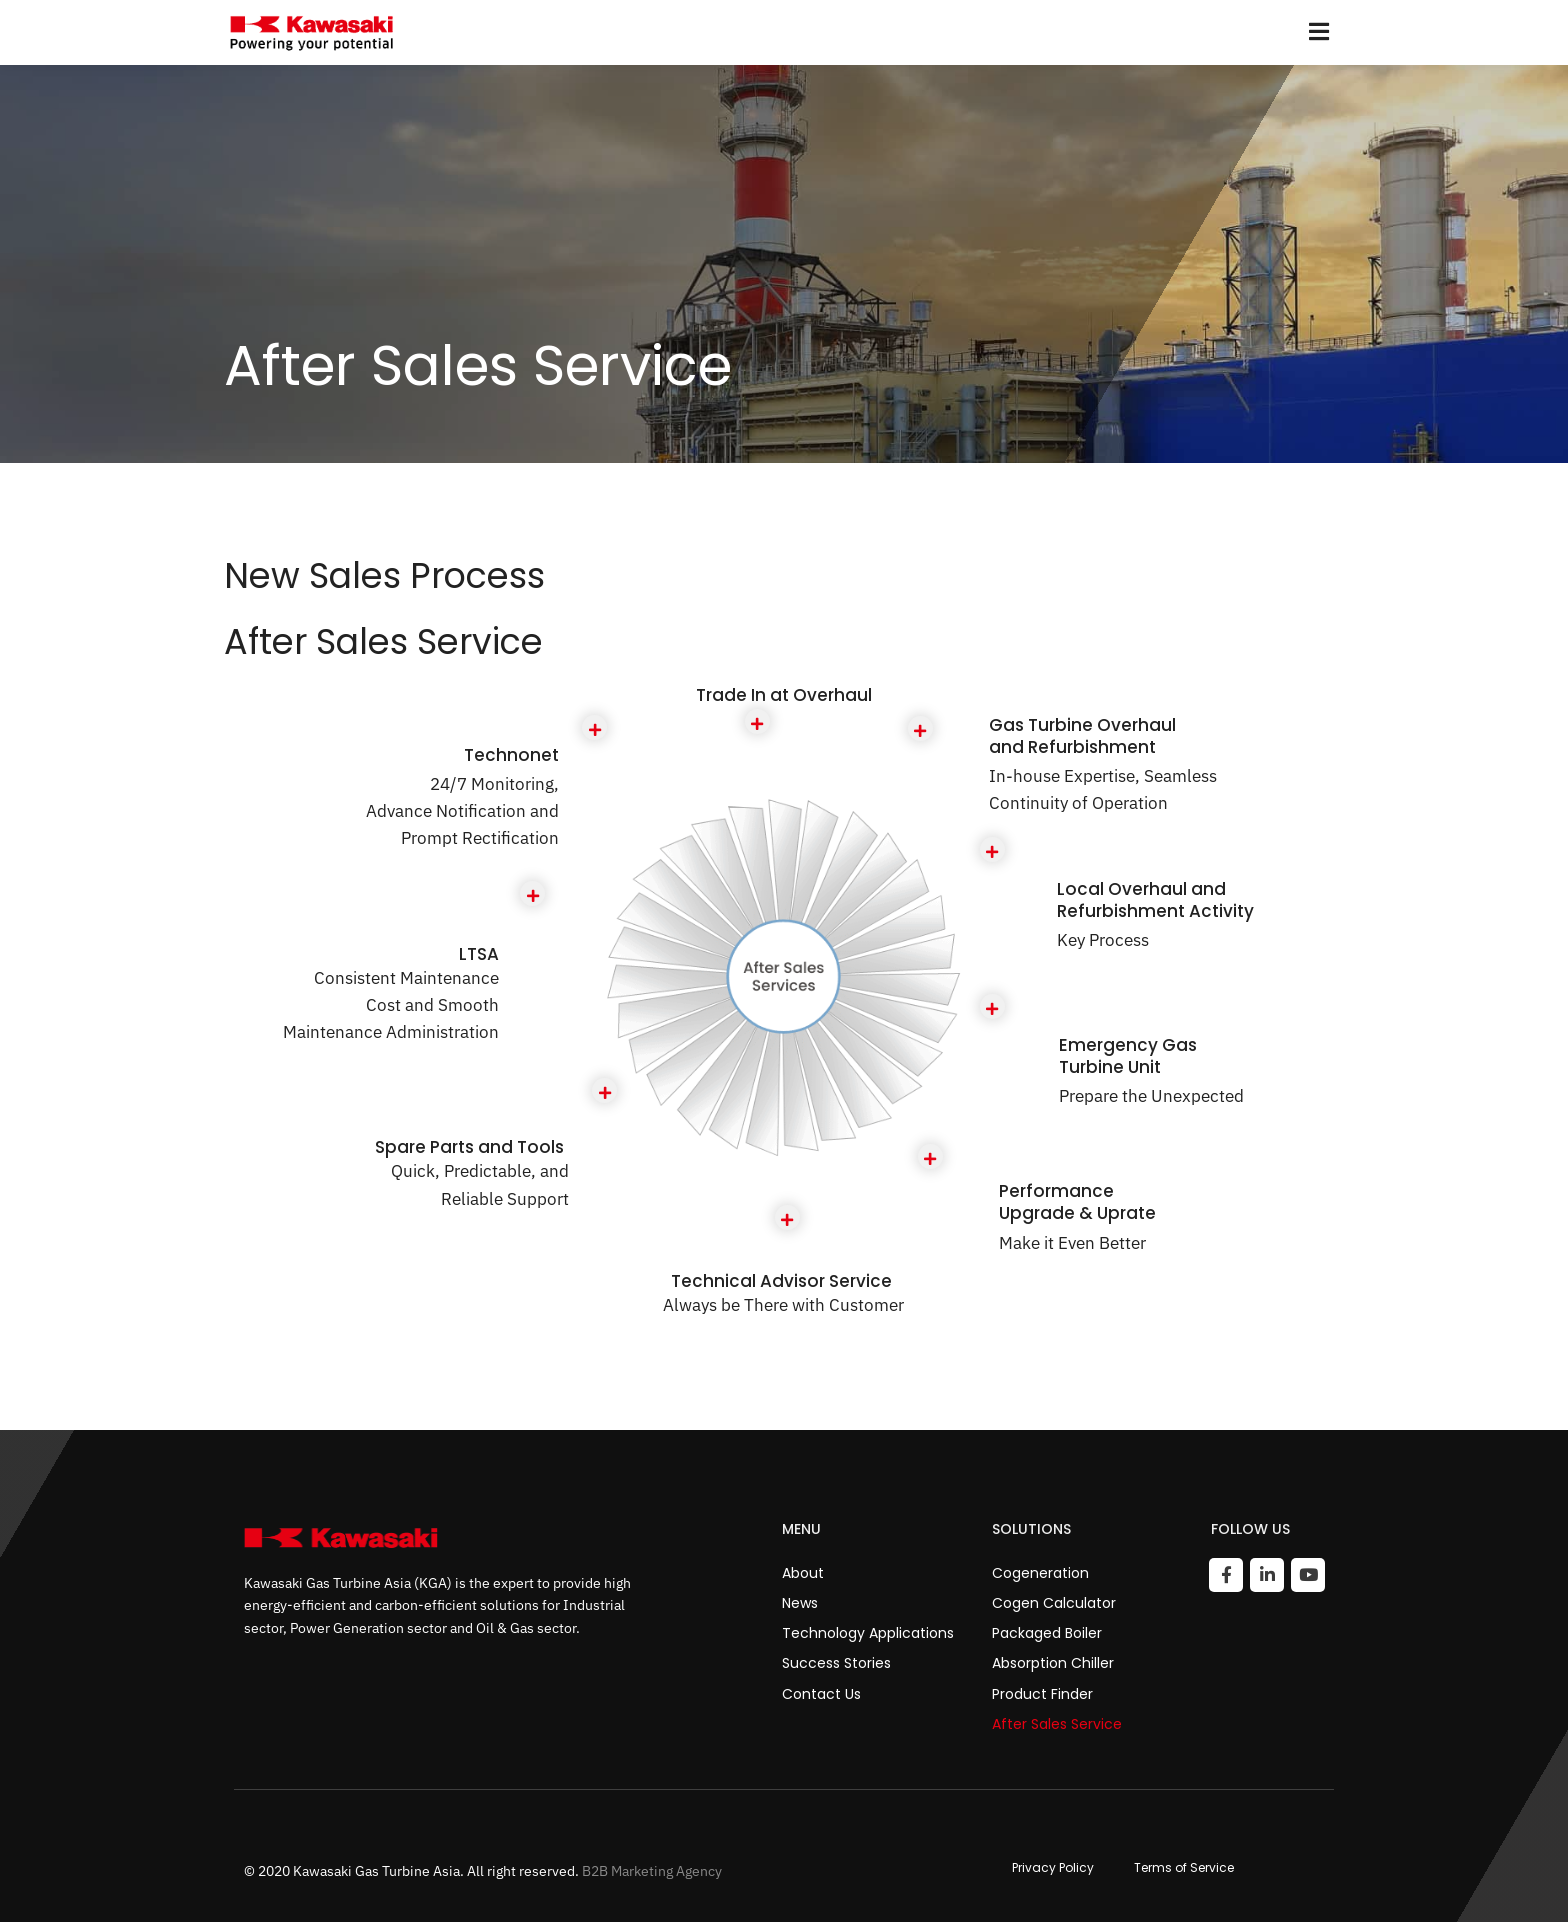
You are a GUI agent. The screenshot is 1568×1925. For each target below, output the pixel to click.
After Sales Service (1057, 1726)
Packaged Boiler (1047, 1635)
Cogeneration (1040, 1575)
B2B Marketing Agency (652, 1873)
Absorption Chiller (1053, 1666)
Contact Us (821, 1696)
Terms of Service (1184, 1870)
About (803, 1575)
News (800, 1605)
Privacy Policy (1053, 1870)
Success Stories (836, 1666)
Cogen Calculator (1054, 1605)
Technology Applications (868, 1635)
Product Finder (1042, 1696)
